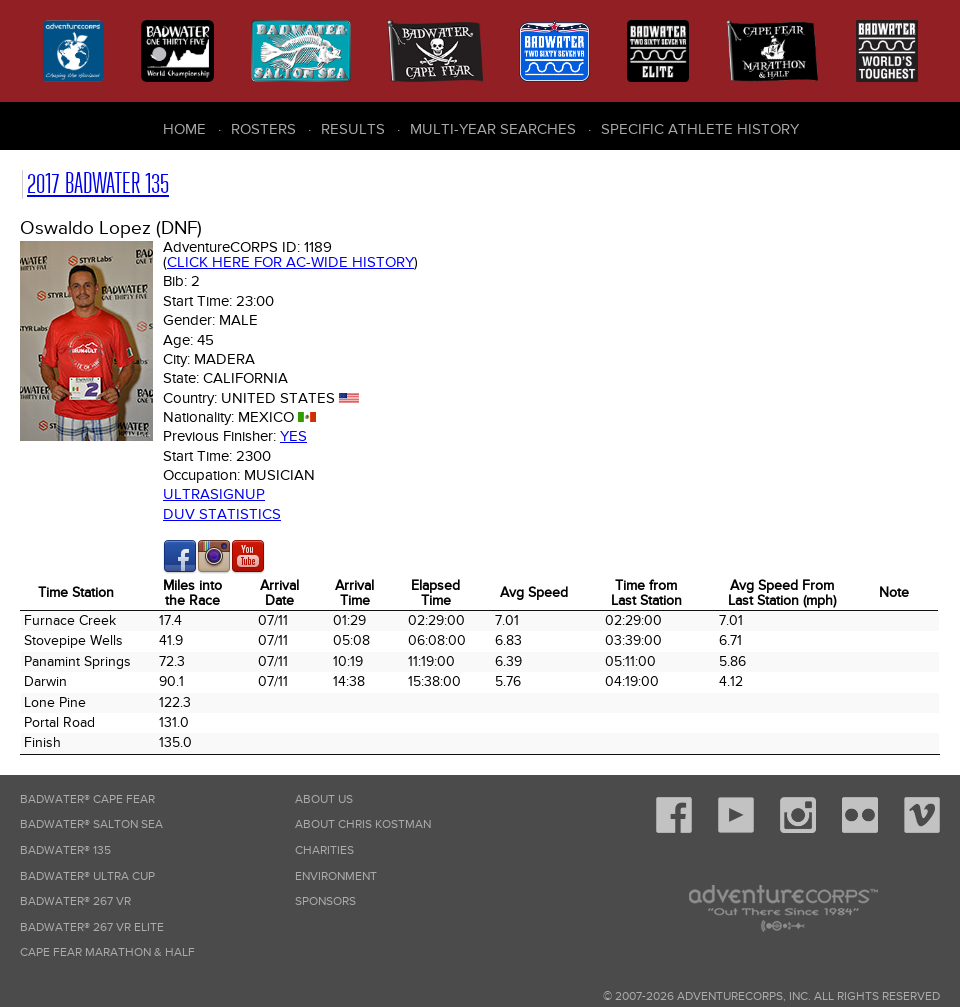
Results (353, 129)
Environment (336, 876)
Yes (293, 436)
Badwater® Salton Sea (91, 824)
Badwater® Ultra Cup (87, 876)
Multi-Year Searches (493, 129)
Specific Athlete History (700, 129)
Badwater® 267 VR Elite (92, 927)
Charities (324, 850)
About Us (324, 799)
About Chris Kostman (363, 824)
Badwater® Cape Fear (87, 799)
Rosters (263, 129)
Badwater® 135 (65, 850)
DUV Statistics (222, 514)
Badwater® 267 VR (75, 901)
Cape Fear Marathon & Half (107, 952)
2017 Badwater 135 (98, 183)
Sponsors (325, 901)
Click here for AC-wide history (290, 262)
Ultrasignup (214, 494)
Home (184, 129)
